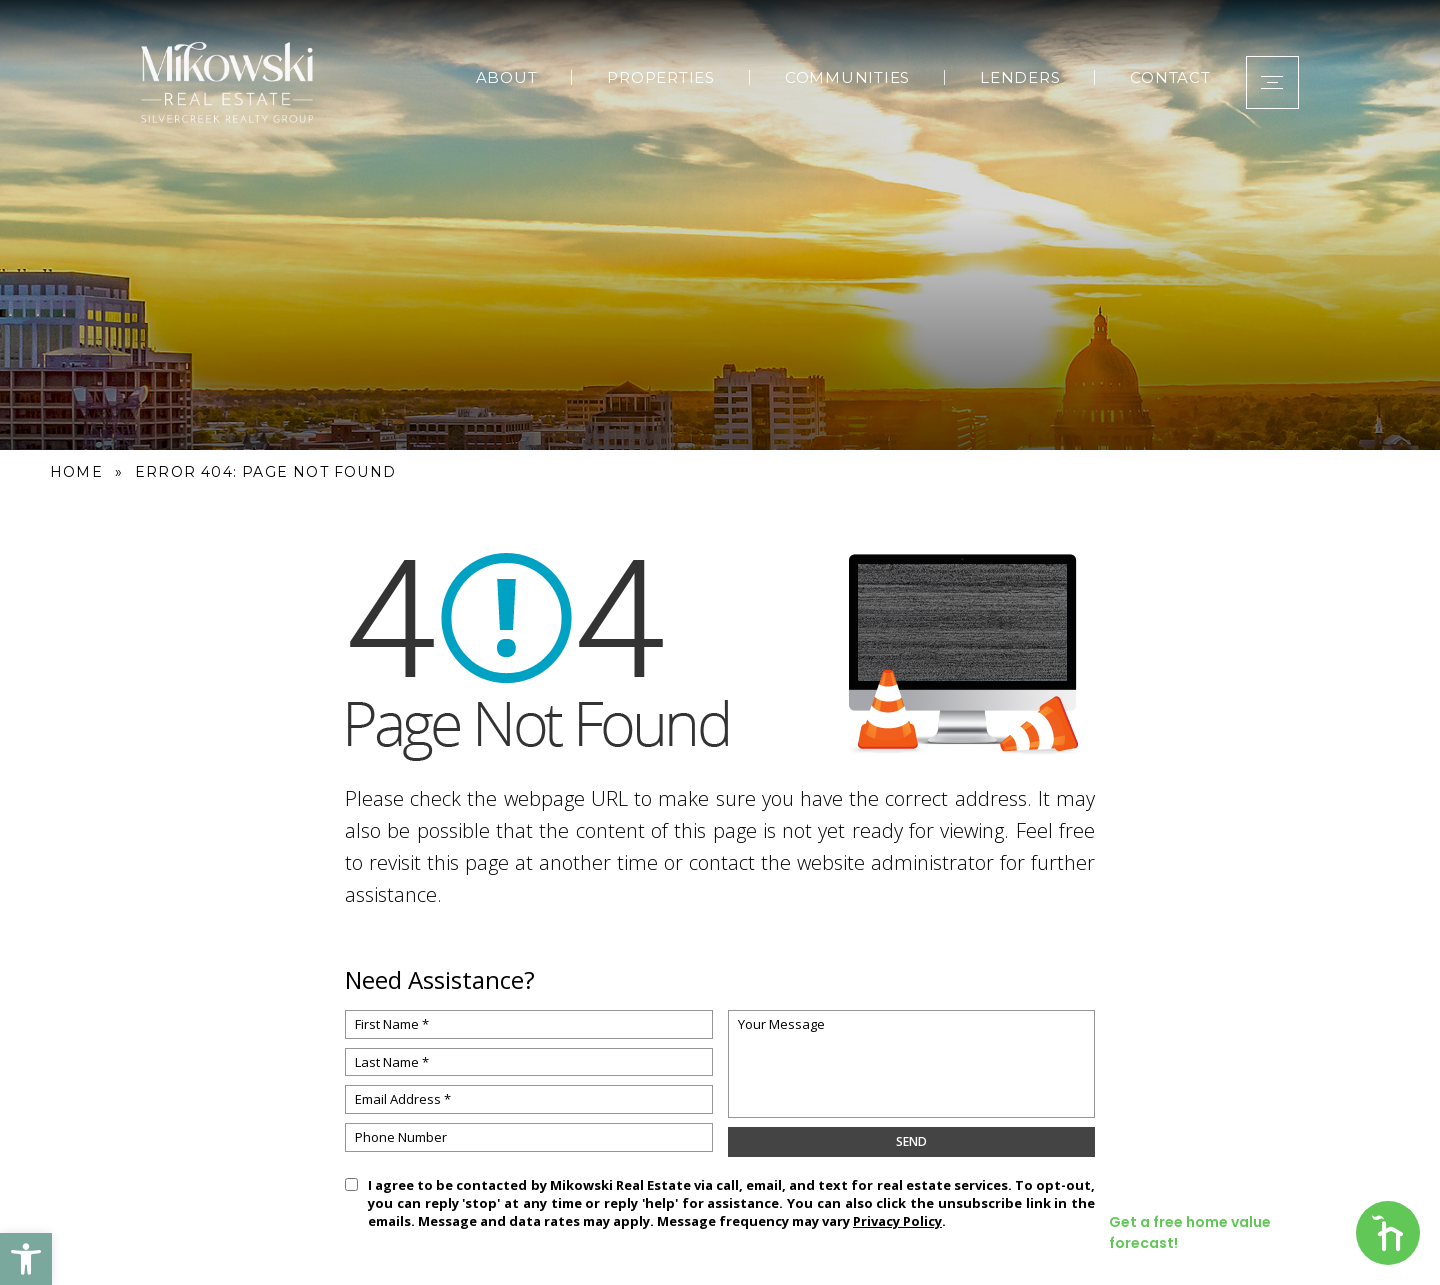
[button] (26, 1259)
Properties (653, 73)
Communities (838, 73)
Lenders (1012, 73)
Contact (1162, 73)
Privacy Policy (897, 1221)
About (498, 73)
